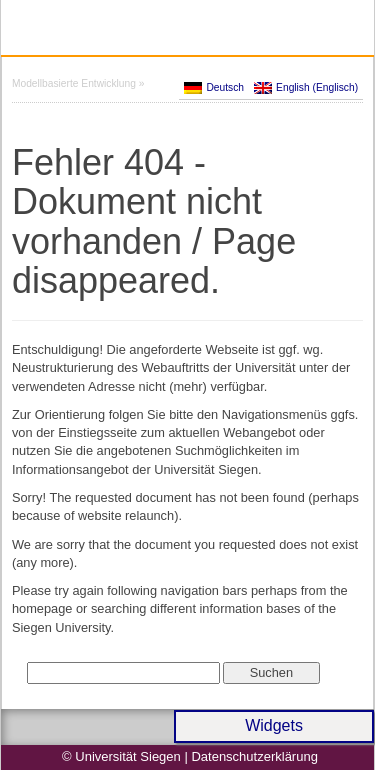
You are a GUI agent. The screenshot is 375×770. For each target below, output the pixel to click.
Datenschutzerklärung (254, 756)
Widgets (274, 725)
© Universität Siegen (121, 756)
